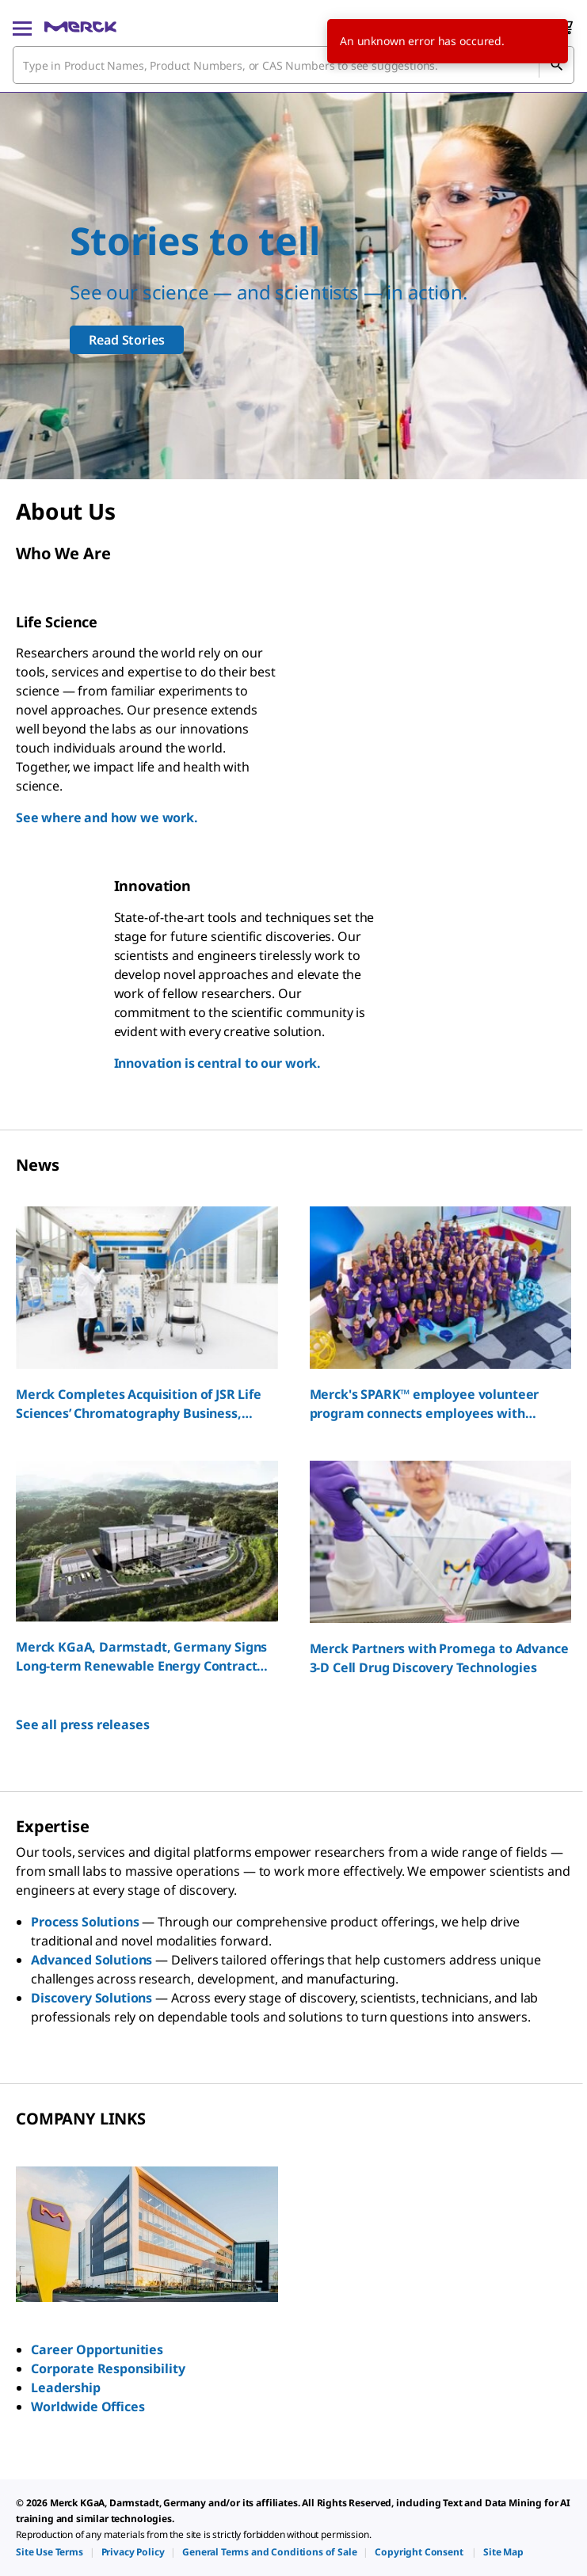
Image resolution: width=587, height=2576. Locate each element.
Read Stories (126, 340)
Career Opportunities (97, 2349)
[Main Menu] (22, 27)
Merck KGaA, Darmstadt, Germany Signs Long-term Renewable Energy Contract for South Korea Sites (141, 1656)
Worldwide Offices (87, 2406)
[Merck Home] (80, 26)
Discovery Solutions (91, 1997)
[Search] (556, 65)
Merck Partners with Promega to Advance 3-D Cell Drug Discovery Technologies (439, 1658)
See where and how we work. (107, 817)
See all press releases (82, 1724)
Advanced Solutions (91, 1959)
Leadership (65, 2387)
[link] (49, 2552)
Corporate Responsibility (108, 2368)
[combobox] (293, 65)
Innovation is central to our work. (218, 1063)
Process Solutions (85, 1921)
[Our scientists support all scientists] (293, 286)
